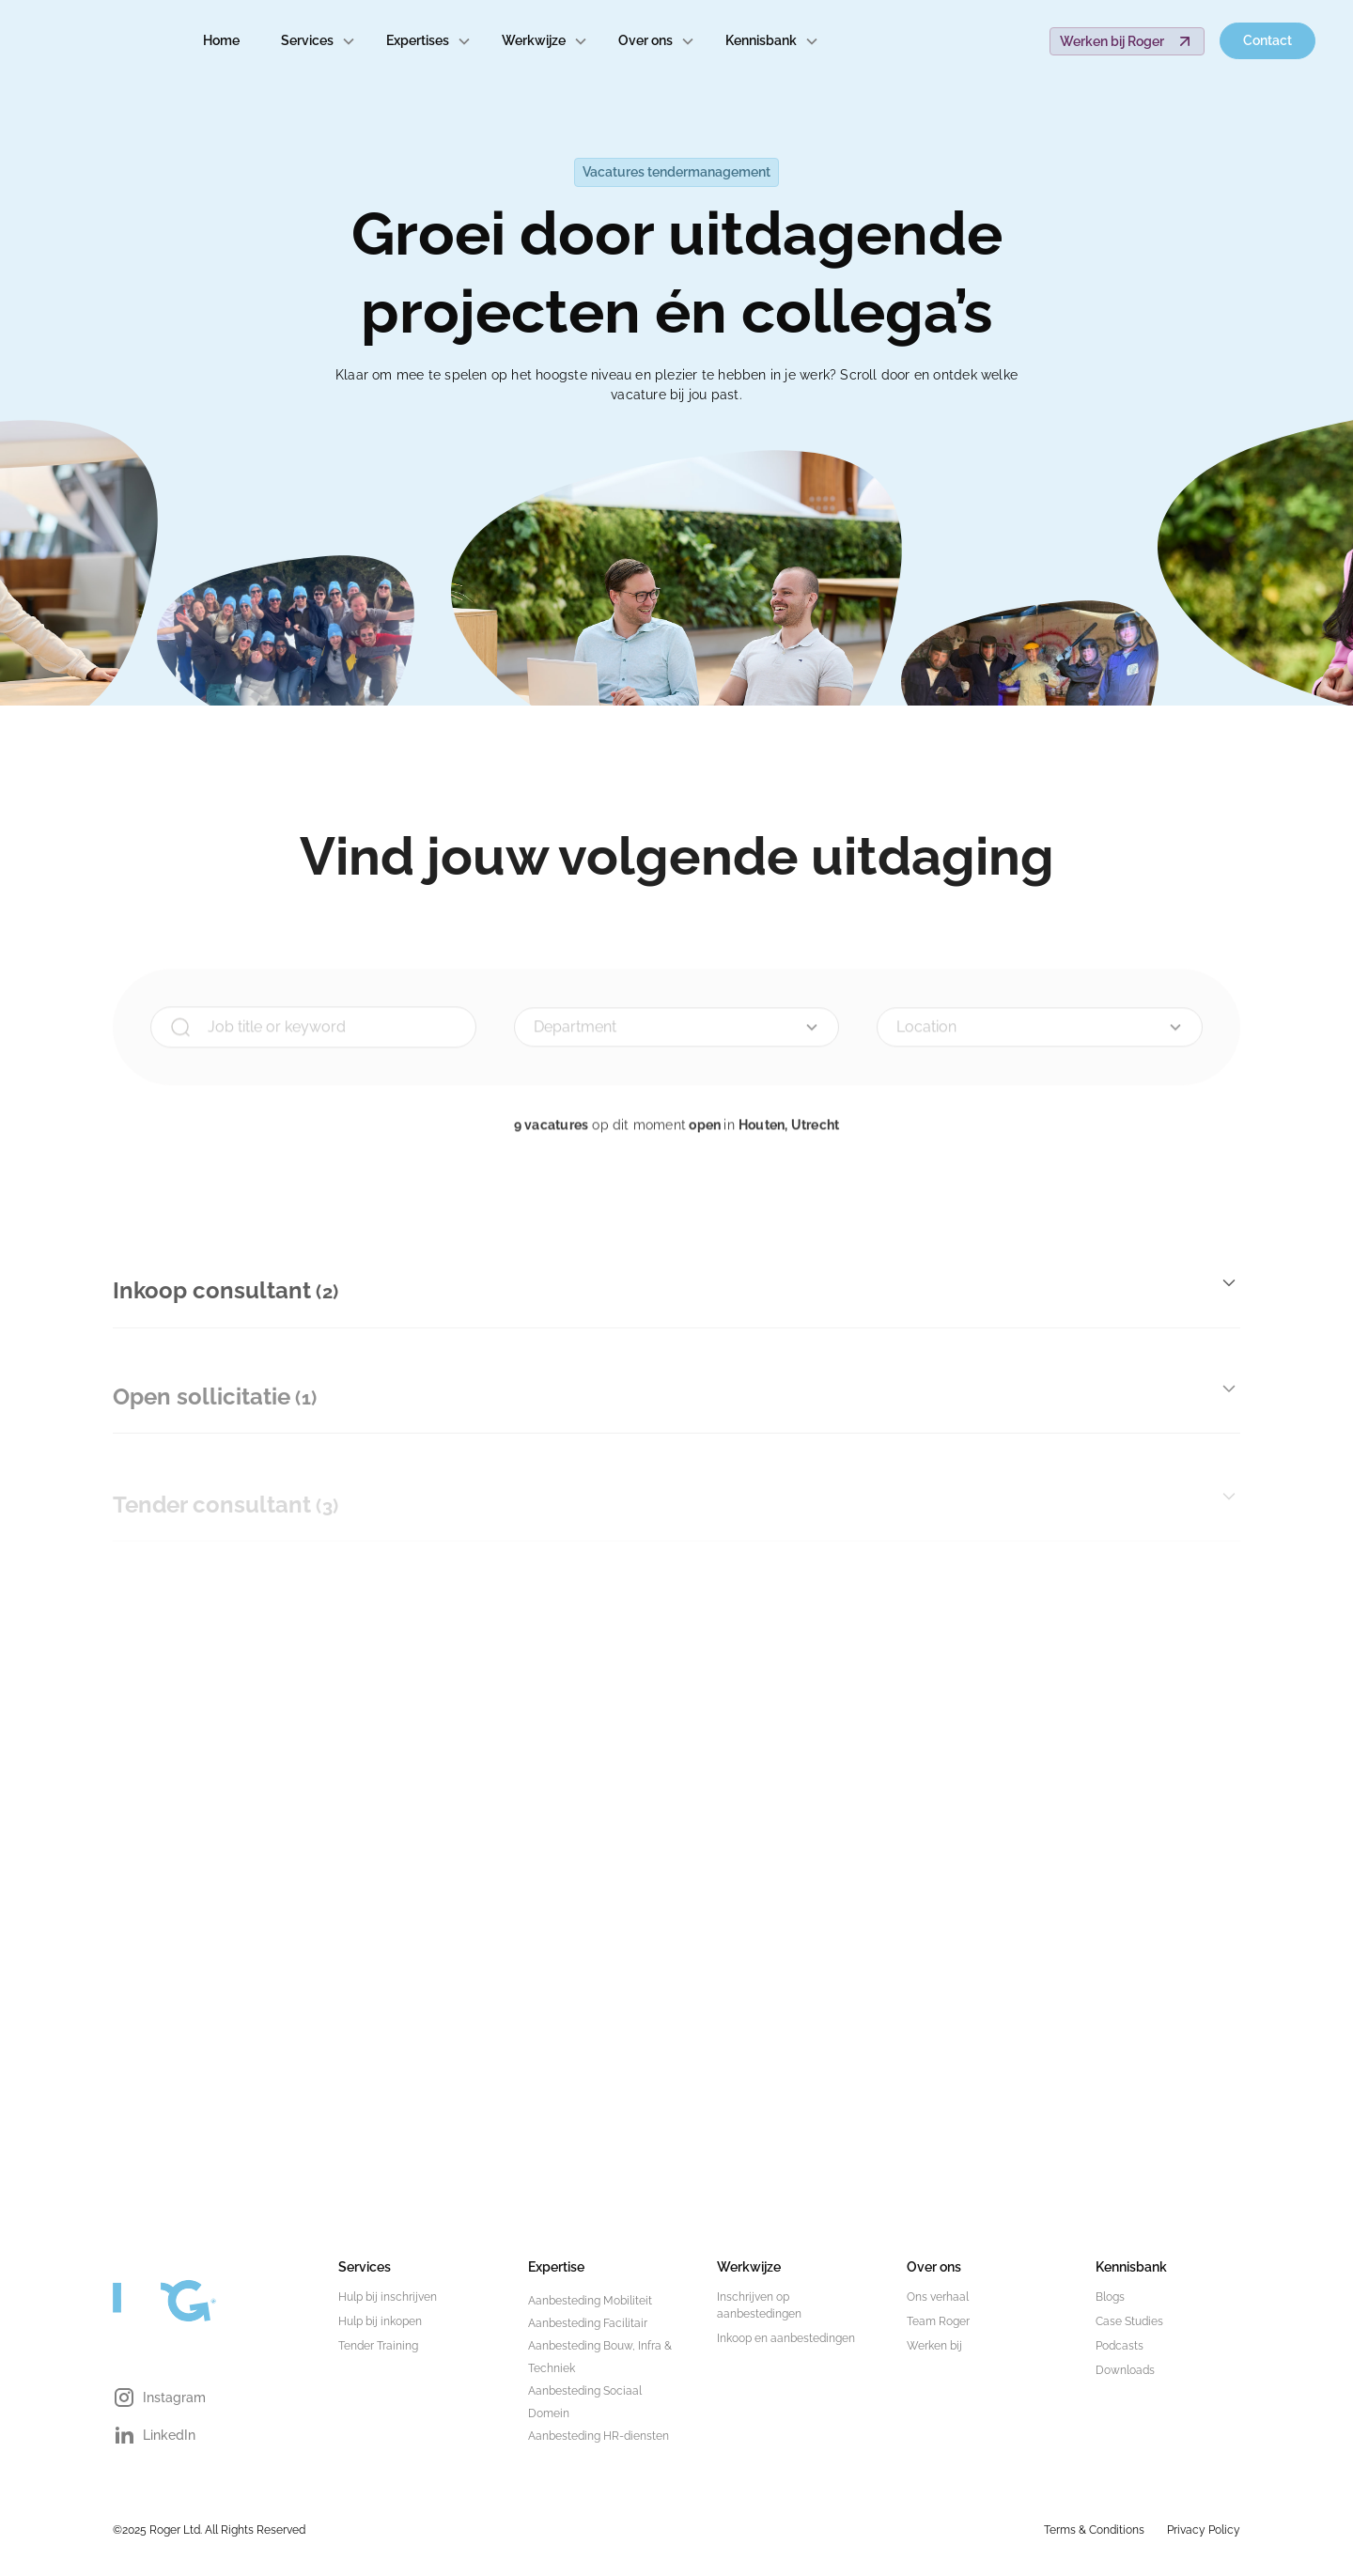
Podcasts (1119, 2345)
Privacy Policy (1203, 2530)
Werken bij (934, 2345)
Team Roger (938, 2321)
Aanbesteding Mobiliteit (590, 2300)
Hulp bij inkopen (380, 2321)
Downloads (1125, 2370)
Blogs (1110, 2297)
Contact (1267, 40)
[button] (318, 40)
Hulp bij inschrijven (387, 2297)
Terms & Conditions (1094, 2530)
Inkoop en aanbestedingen (786, 2338)
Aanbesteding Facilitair (587, 2323)
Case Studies (1129, 2321)
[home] (90, 41)
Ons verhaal (938, 2297)
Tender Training (378, 2345)
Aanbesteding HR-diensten (598, 2436)
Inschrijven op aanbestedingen (759, 2305)
